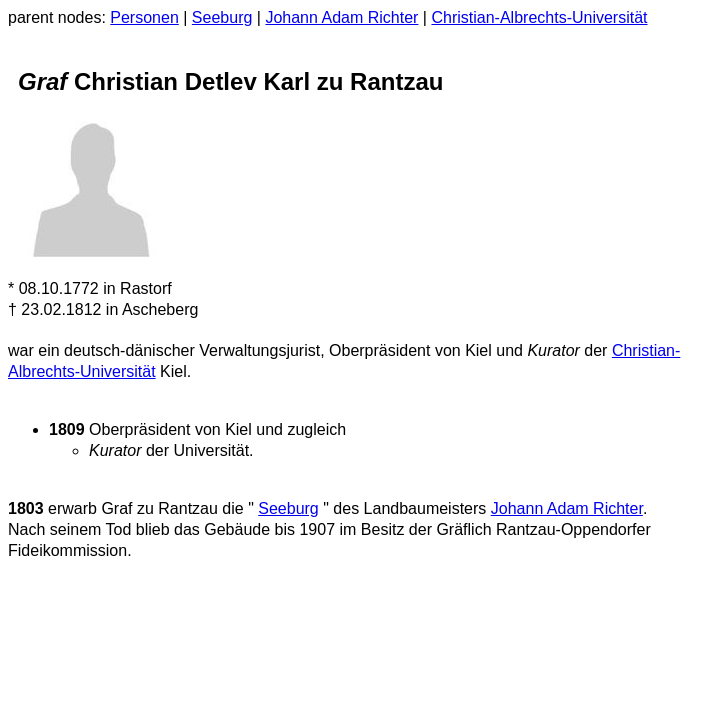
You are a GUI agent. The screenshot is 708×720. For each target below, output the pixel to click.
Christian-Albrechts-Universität (539, 17)
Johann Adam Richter (341, 17)
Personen (144, 17)
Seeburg (222, 17)
